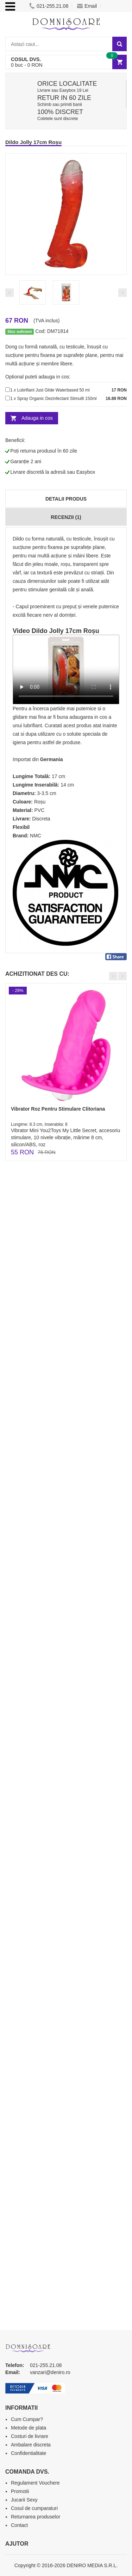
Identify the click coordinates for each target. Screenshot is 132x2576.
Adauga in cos (37, 418)
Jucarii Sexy (24, 2500)
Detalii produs (66, 499)
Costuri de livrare (29, 2436)
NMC (35, 835)
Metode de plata (28, 2428)
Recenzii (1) (66, 517)
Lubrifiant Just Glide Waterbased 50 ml (53, 390)
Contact (19, 2525)
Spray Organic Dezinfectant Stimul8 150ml (56, 398)
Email (87, 6)
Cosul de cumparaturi (34, 2508)
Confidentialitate (28, 2453)
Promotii (20, 2491)
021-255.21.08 (48, 6)
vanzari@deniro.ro (50, 2372)
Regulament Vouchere (35, 2483)
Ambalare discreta (31, 2445)
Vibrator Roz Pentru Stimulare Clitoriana (58, 1109)
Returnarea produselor (35, 2517)
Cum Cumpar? (27, 2419)
